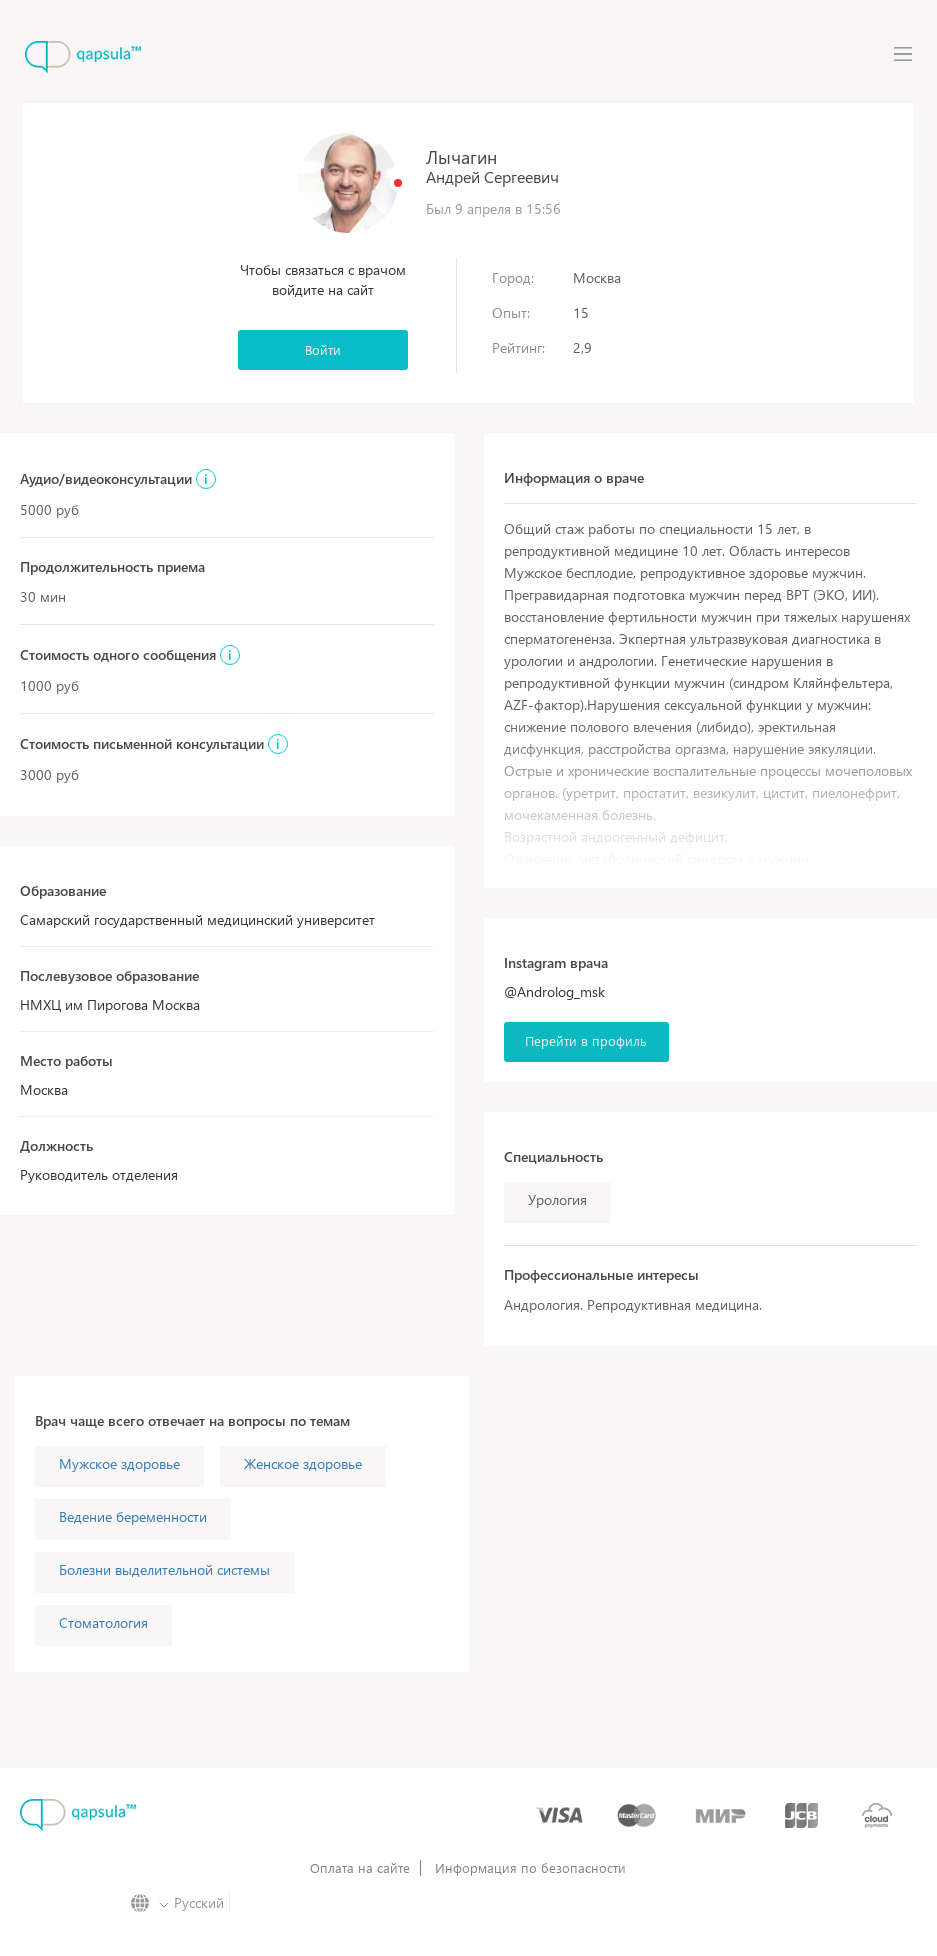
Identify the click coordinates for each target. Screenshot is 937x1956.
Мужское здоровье (119, 1463)
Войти (323, 349)
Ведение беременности (133, 1516)
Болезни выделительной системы (164, 1569)
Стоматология (103, 1622)
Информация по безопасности (530, 1868)
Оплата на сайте (360, 1868)
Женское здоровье (303, 1463)
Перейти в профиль (586, 1040)
